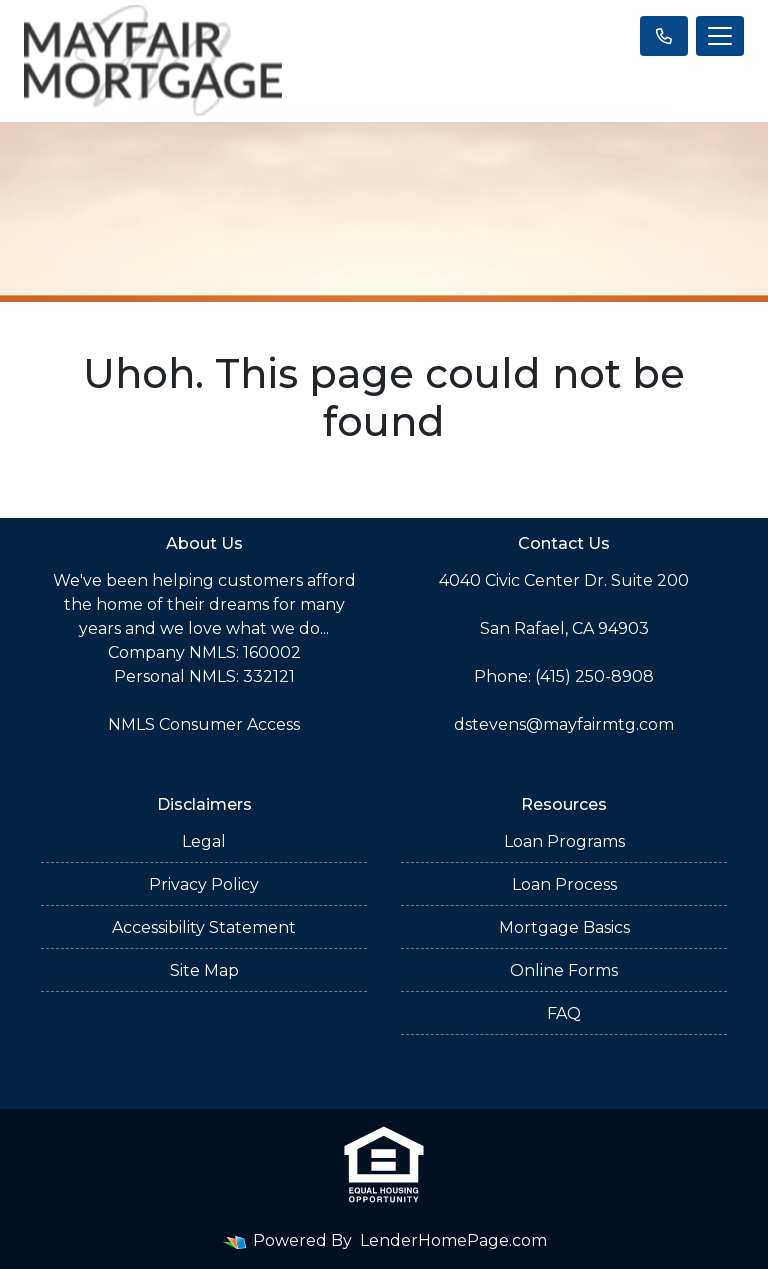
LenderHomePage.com (453, 1240)
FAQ (564, 1013)
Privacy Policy (204, 884)
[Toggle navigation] (720, 36)
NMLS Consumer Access (204, 724)
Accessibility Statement (204, 927)
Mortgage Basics (564, 927)
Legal (204, 841)
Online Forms (564, 970)
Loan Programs (564, 841)
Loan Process (564, 884)
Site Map (204, 970)
